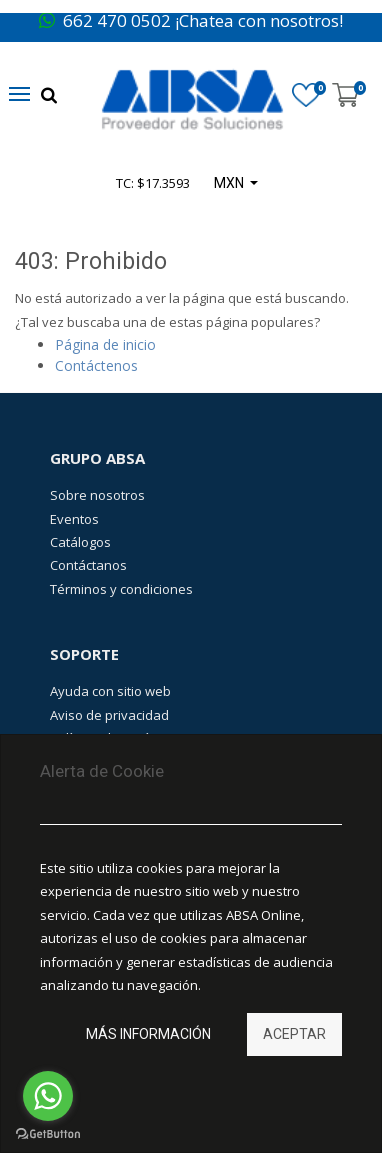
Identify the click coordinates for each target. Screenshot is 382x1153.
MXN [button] (230, 183)
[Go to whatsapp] (48, 1096)
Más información (148, 1034)
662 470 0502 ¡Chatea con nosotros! (191, 20)
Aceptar (294, 1034)
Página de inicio (105, 344)
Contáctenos (96, 365)
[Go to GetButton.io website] (48, 1133)
